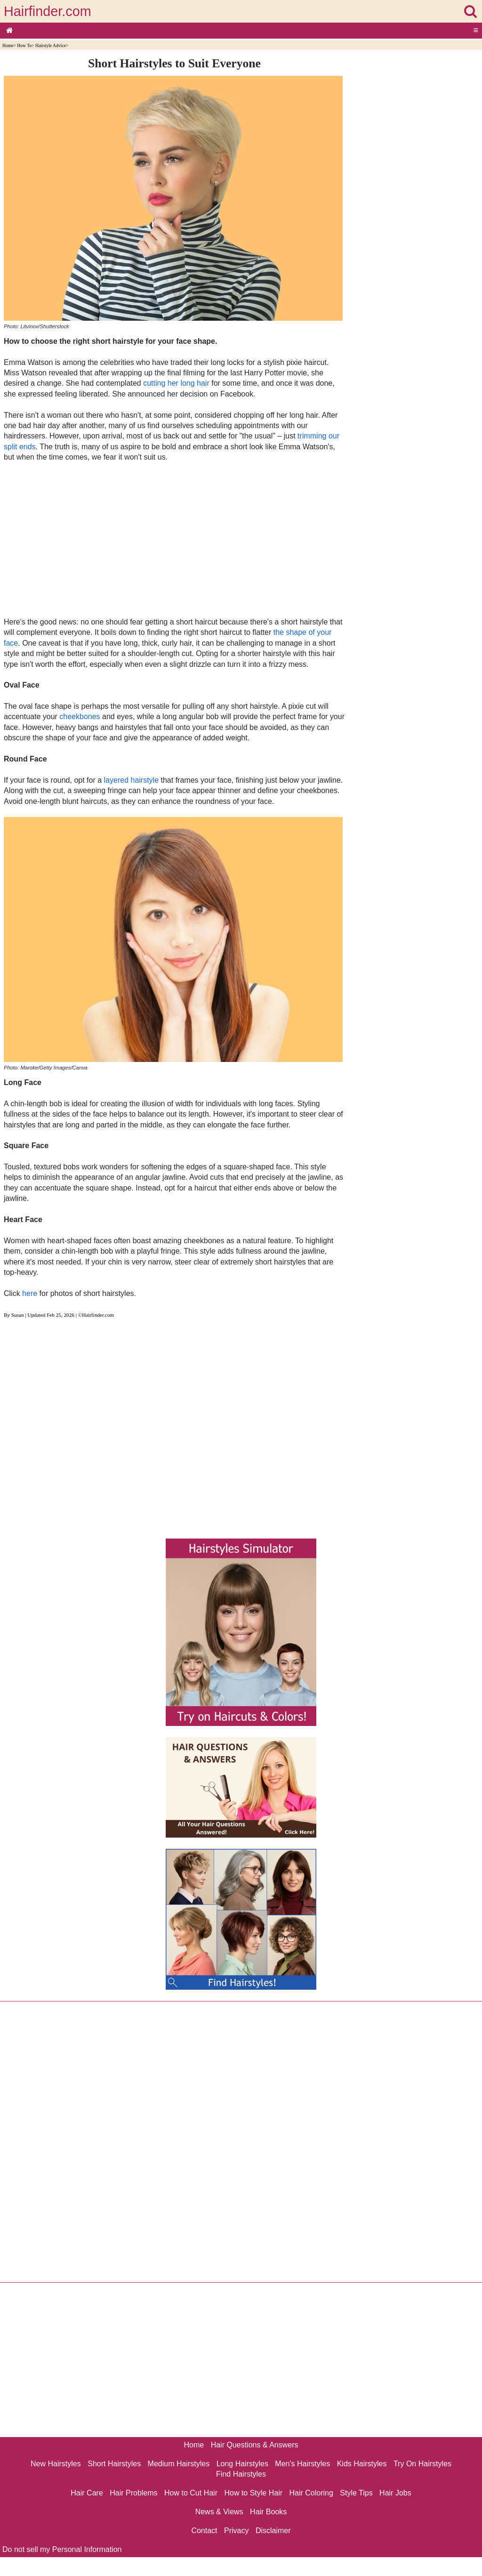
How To (24, 45)
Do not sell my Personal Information (61, 2549)
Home (7, 45)
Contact (204, 2531)
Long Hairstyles (242, 2464)
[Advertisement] (174, 539)
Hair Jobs (395, 2493)
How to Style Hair (253, 2493)
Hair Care (87, 2493)
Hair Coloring (311, 2493)
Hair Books (268, 2512)
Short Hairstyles (114, 2464)
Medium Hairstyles (179, 2464)
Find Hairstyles (241, 2474)
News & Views (219, 2512)
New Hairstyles (56, 2464)
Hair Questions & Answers (254, 2445)
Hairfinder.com (47, 11)
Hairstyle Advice (50, 45)
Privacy (236, 2531)
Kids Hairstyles (362, 2464)
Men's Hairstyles (302, 2464)
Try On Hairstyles (422, 2464)
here (29, 1293)
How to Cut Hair (190, 2493)
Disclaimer (273, 2531)
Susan (17, 1315)
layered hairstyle (131, 780)
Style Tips (356, 2493)
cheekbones (79, 717)
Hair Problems (133, 2493)
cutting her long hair (176, 383)
